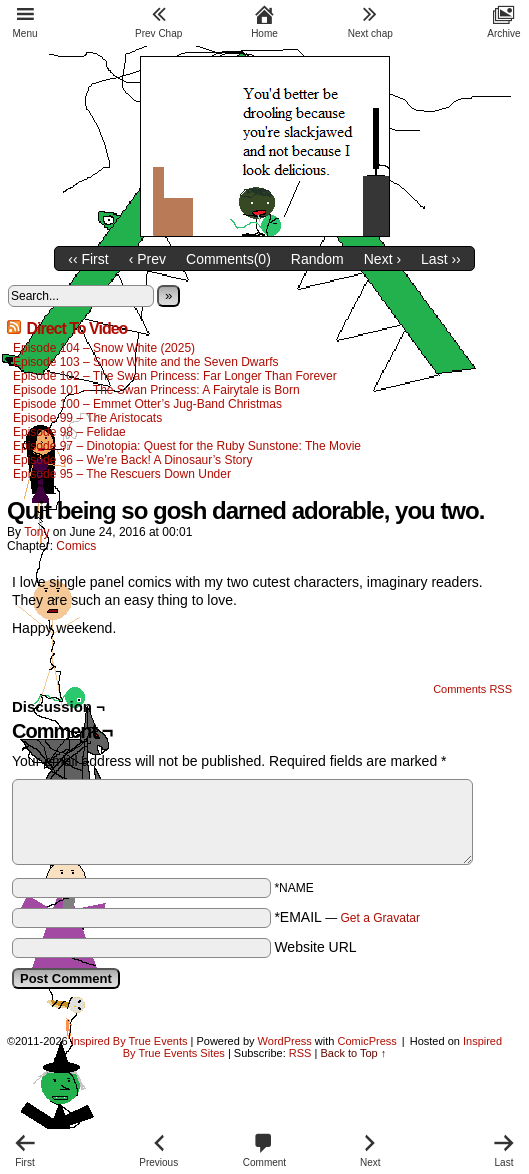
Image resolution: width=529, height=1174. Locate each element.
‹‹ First (88, 259)
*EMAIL (347, 917)
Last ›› (441, 259)
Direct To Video (76, 328)
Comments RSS (472, 689)
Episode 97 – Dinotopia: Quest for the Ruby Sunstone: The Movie (187, 446)
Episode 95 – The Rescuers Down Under (122, 474)
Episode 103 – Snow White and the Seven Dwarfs (146, 362)
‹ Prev (147, 259)
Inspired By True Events (129, 1041)
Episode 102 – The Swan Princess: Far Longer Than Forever (175, 376)
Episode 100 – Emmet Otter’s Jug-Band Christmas (147, 404)
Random (317, 259)
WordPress (285, 1041)
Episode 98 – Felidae (69, 432)
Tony (36, 532)
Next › (382, 259)
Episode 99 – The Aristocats (87, 418)
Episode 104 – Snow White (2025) (104, 348)
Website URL (315, 947)
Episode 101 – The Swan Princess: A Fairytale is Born (156, 390)
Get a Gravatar (380, 918)
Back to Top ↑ (353, 1053)
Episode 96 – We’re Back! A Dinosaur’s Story (132, 460)
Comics (76, 546)
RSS (300, 1053)
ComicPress (366, 1041)
